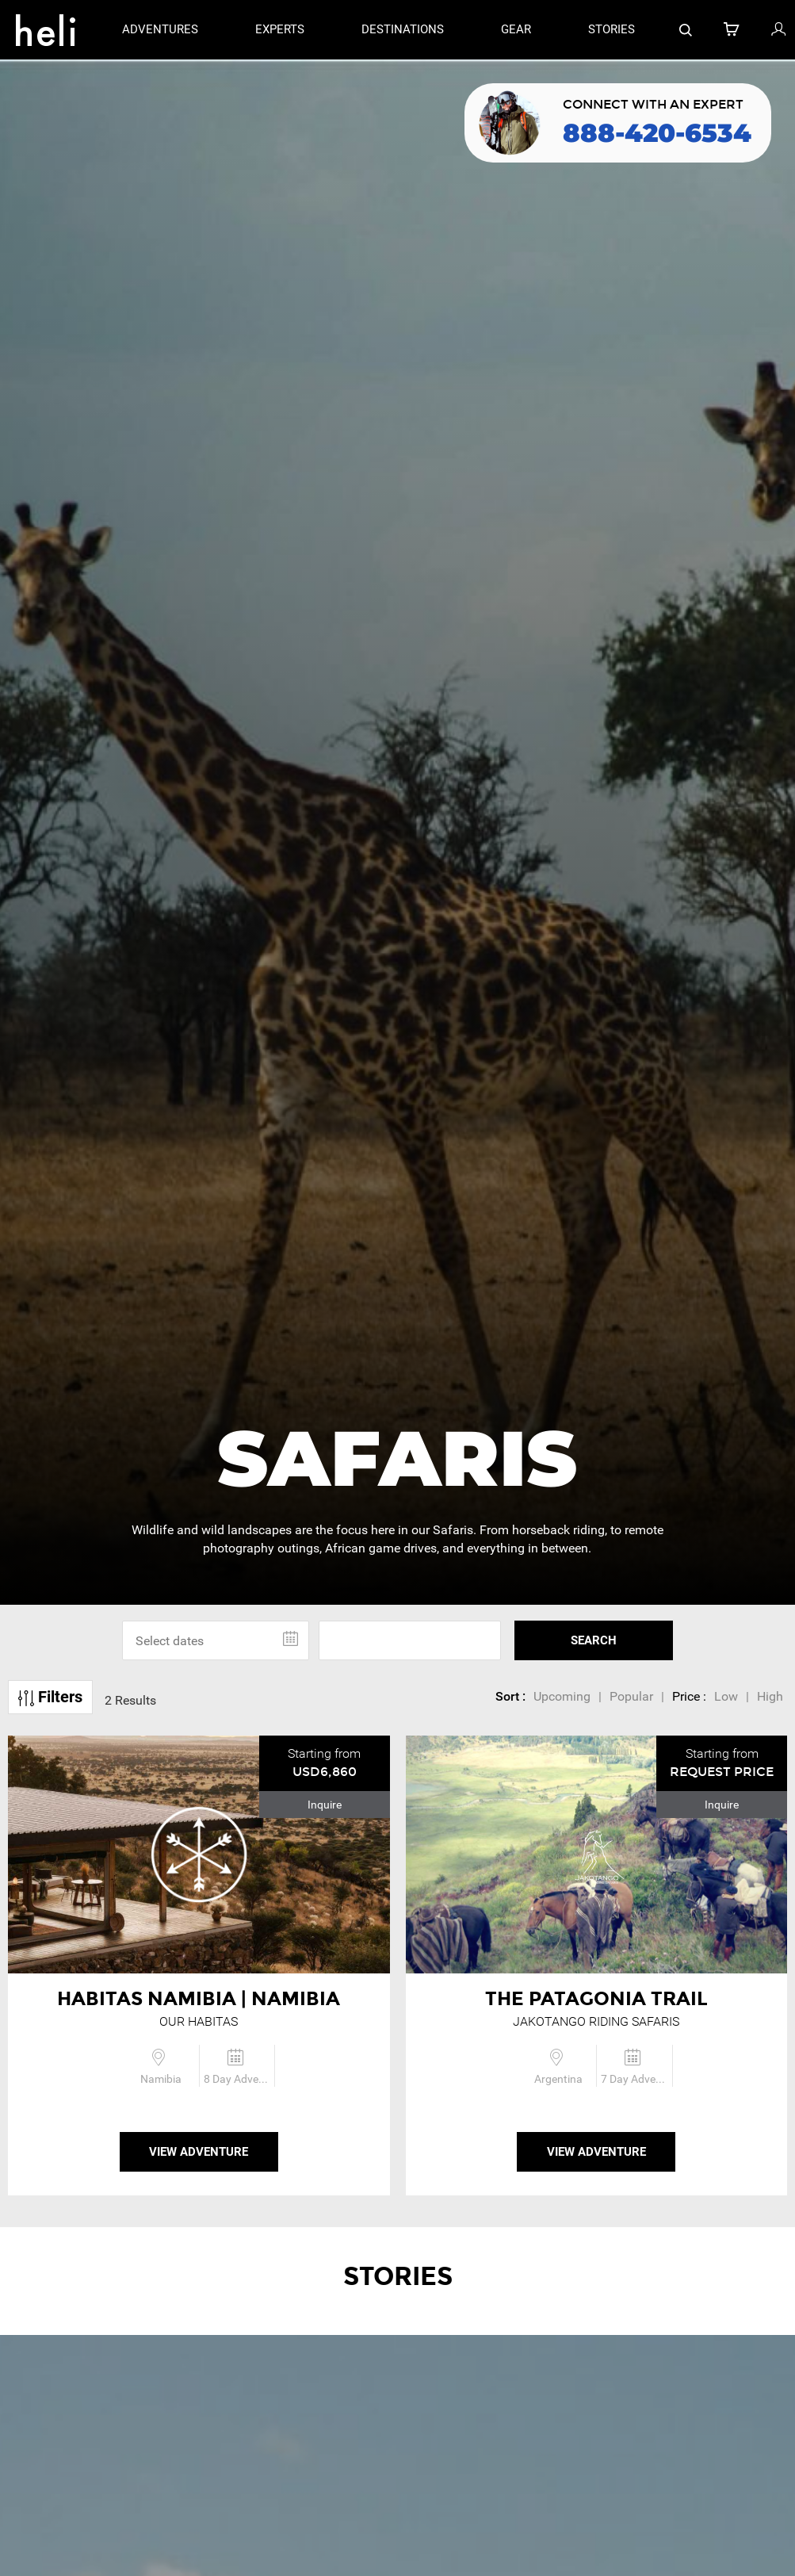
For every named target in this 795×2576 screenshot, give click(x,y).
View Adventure (198, 2152)
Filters (50, 1696)
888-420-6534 (657, 133)
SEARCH (594, 1640)
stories (611, 29)
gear (516, 29)
